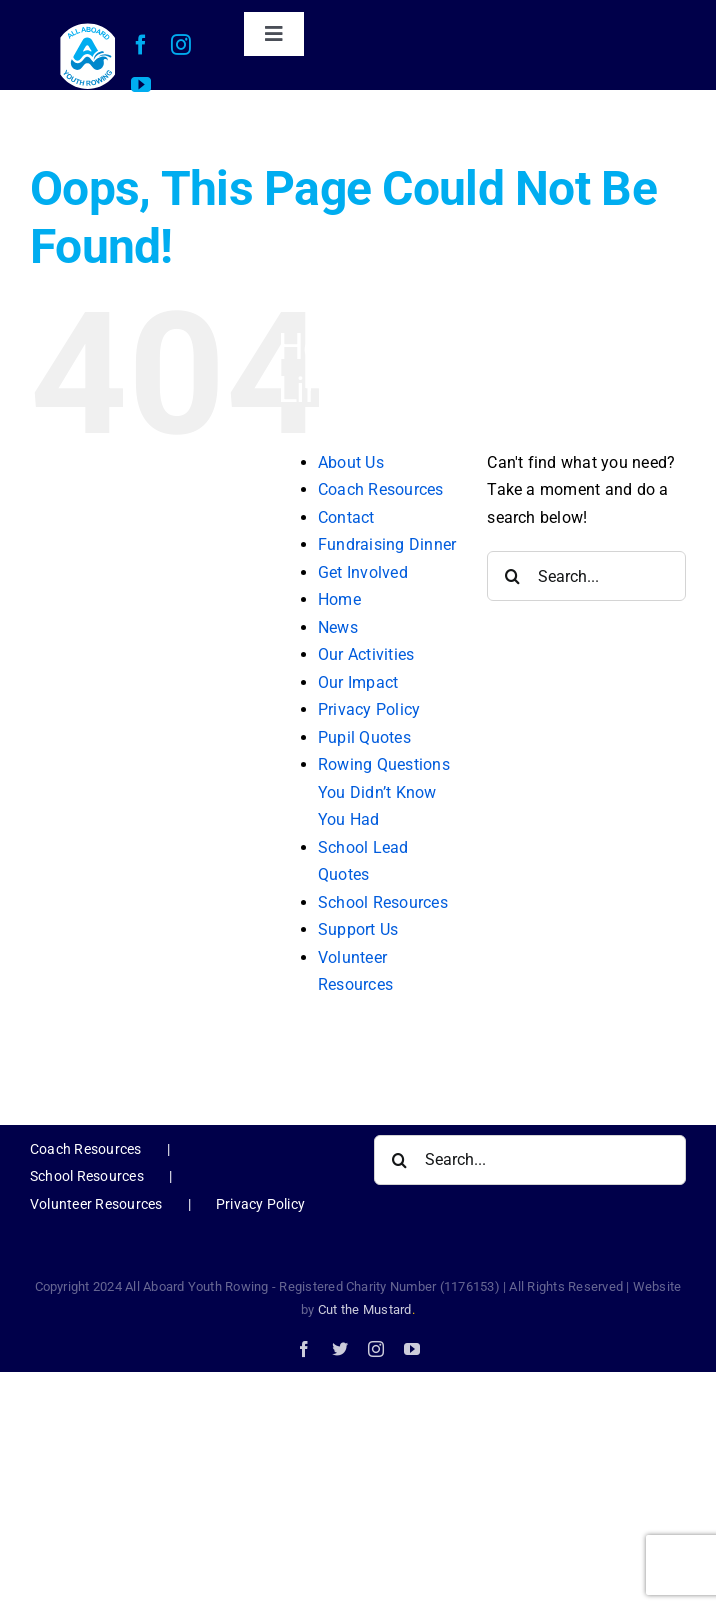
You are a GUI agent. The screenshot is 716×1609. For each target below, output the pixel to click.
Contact (346, 517)
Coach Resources (381, 489)
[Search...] (586, 576)
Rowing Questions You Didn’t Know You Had (384, 792)
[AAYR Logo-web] (87, 28)
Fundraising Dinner (387, 544)
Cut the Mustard (366, 1309)
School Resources (383, 902)
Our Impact (358, 682)
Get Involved (363, 572)
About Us (351, 462)
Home (339, 599)
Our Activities (366, 654)
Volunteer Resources (96, 1204)
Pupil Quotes (364, 737)
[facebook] (141, 45)
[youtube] (141, 85)
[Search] (512, 576)
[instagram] (181, 45)
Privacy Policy (369, 709)
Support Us (358, 929)
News (338, 627)
